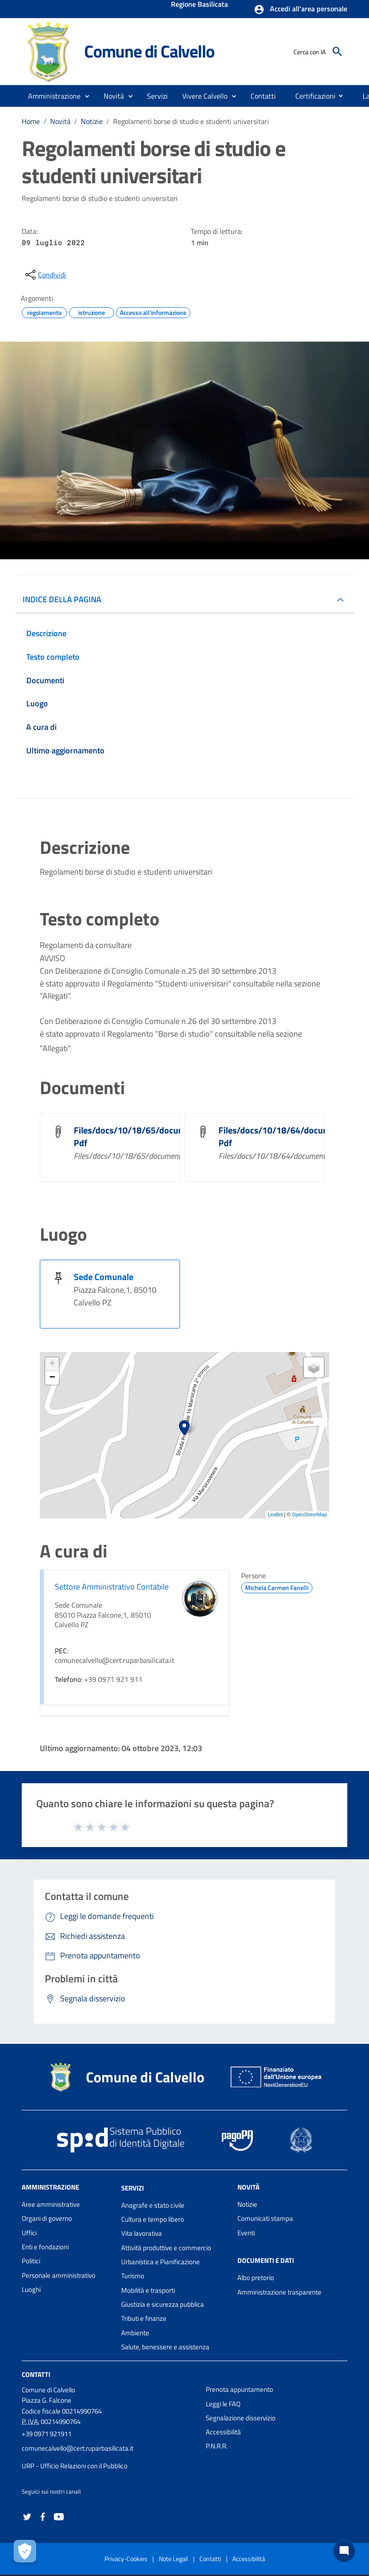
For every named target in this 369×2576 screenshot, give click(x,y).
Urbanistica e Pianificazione (160, 2262)
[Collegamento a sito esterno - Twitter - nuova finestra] (27, 2516)
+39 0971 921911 (46, 2433)
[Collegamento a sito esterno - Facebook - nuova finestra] (43, 2516)
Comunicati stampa (265, 2218)
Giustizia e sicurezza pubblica (162, 2304)
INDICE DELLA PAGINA (62, 599)
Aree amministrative (51, 2204)
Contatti (36, 2374)
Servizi (132, 2188)
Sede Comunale (103, 1277)
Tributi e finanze (143, 2318)
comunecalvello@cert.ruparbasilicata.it (77, 2448)
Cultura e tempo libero (152, 2219)
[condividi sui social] (45, 274)
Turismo (132, 2276)
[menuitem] (263, 96)
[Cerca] (337, 52)
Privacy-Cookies (125, 2558)
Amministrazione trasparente (279, 2292)
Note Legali (173, 2558)
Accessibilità (223, 2432)
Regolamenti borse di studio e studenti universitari (191, 121)
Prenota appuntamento (239, 2389)
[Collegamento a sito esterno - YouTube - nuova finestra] (58, 2516)
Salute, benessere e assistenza (165, 2347)
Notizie (92, 121)
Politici (31, 2261)
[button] (300, 9)
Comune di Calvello (149, 51)
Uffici (29, 2233)
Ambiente (135, 2333)
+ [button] (52, 1364)
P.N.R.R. (216, 2446)
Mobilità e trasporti (148, 2290)
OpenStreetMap (309, 1514)
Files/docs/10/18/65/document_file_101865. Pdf (164, 1136)
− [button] (52, 1378)
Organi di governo (47, 2218)
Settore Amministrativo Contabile (112, 1587)
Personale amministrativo (58, 2275)
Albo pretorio (255, 2277)
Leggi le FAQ (223, 2404)
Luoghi (31, 2289)
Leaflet (275, 1514)
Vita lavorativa (141, 2233)
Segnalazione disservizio (240, 2418)
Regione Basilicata (199, 5)
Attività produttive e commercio (166, 2248)
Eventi (246, 2233)
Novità (60, 121)
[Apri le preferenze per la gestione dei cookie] (25, 2551)
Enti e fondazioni (45, 2247)
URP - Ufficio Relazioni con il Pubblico (75, 2466)
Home (31, 121)
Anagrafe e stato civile (152, 2205)
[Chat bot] (344, 2551)
